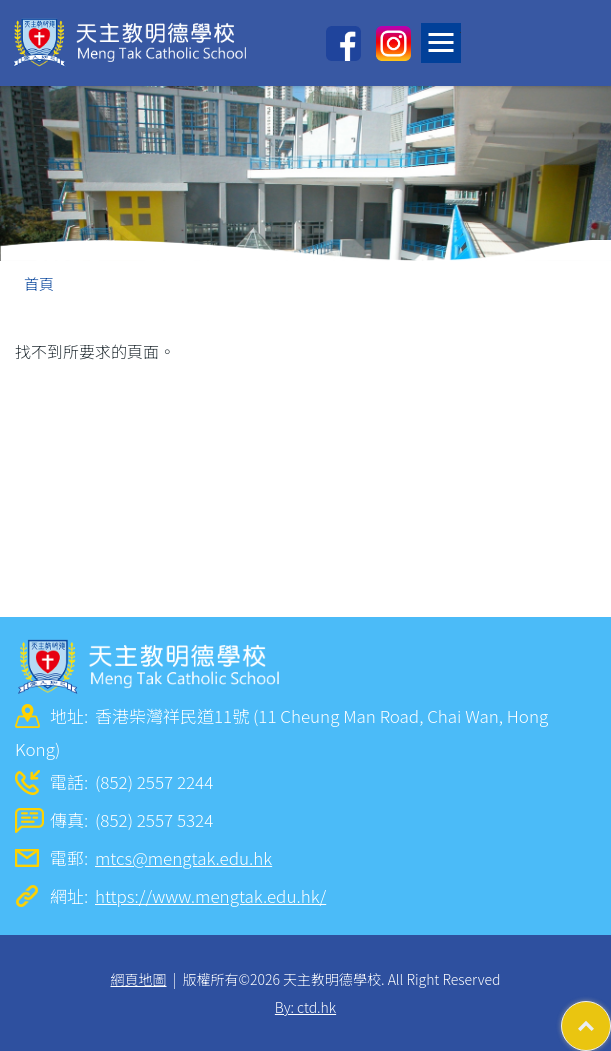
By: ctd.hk (305, 1007)
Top (610, 1016)
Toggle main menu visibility (444, 37)
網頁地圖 (139, 979)
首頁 (39, 283)
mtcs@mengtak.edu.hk (183, 857)
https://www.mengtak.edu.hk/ (210, 895)
